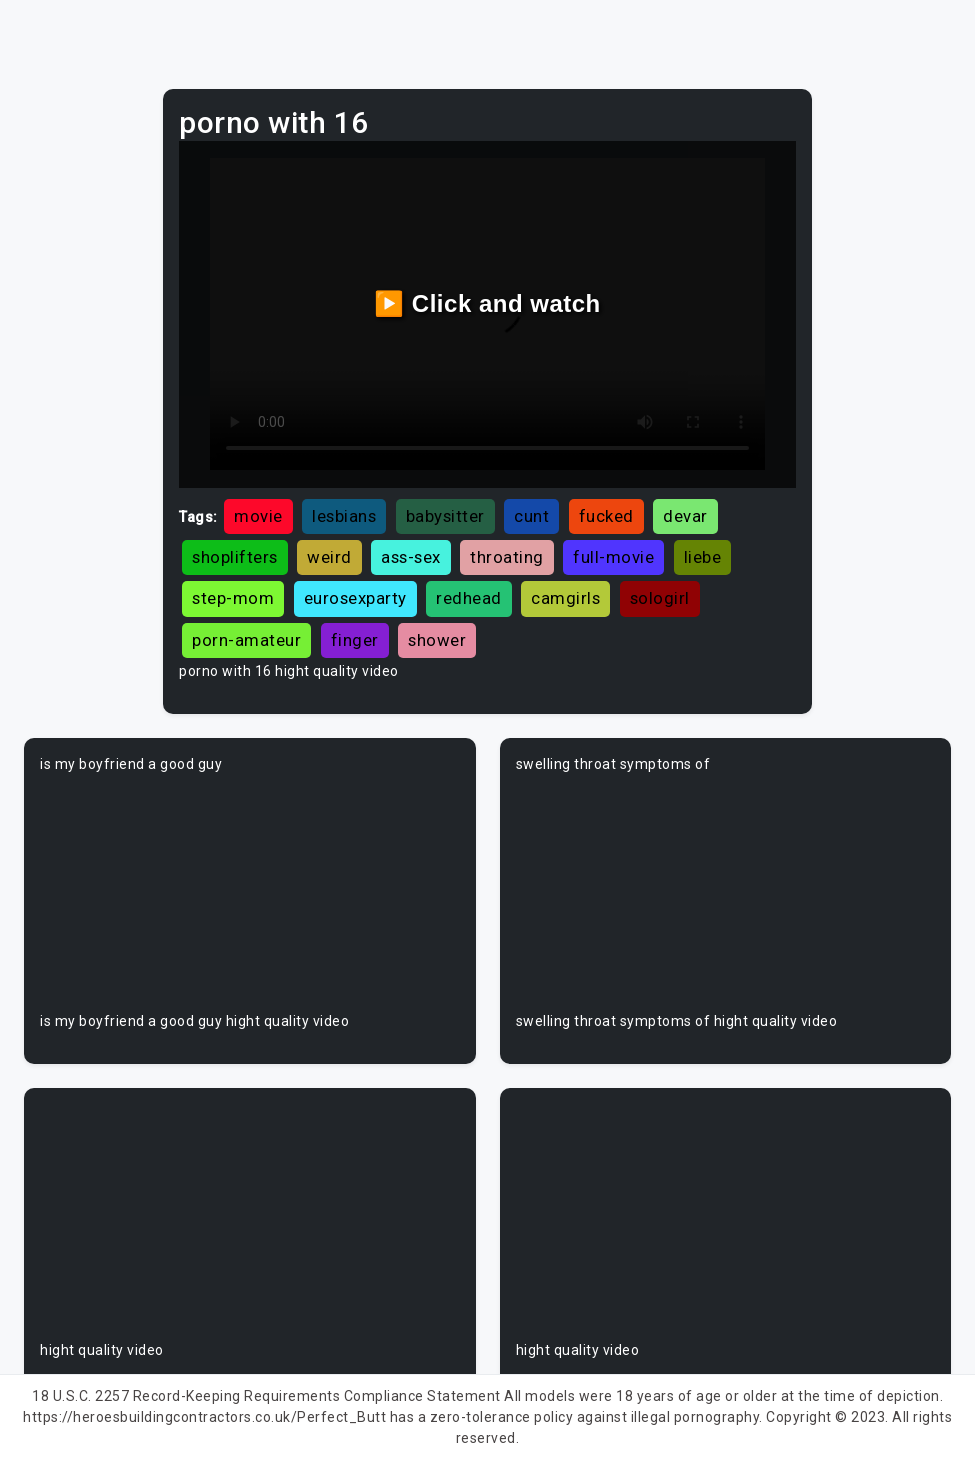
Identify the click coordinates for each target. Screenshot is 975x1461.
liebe (703, 557)
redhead (469, 598)
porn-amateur (246, 640)
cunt (531, 516)
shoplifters (235, 557)
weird (329, 557)
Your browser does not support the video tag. (250, 893)
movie (258, 516)
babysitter (445, 516)
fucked (606, 516)
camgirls (565, 598)
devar (685, 516)
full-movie (613, 557)
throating (507, 557)
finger (355, 640)
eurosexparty (355, 598)
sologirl (660, 598)
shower (437, 640)
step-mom (233, 598)
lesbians (344, 516)
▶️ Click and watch (487, 303)
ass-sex (411, 557)
